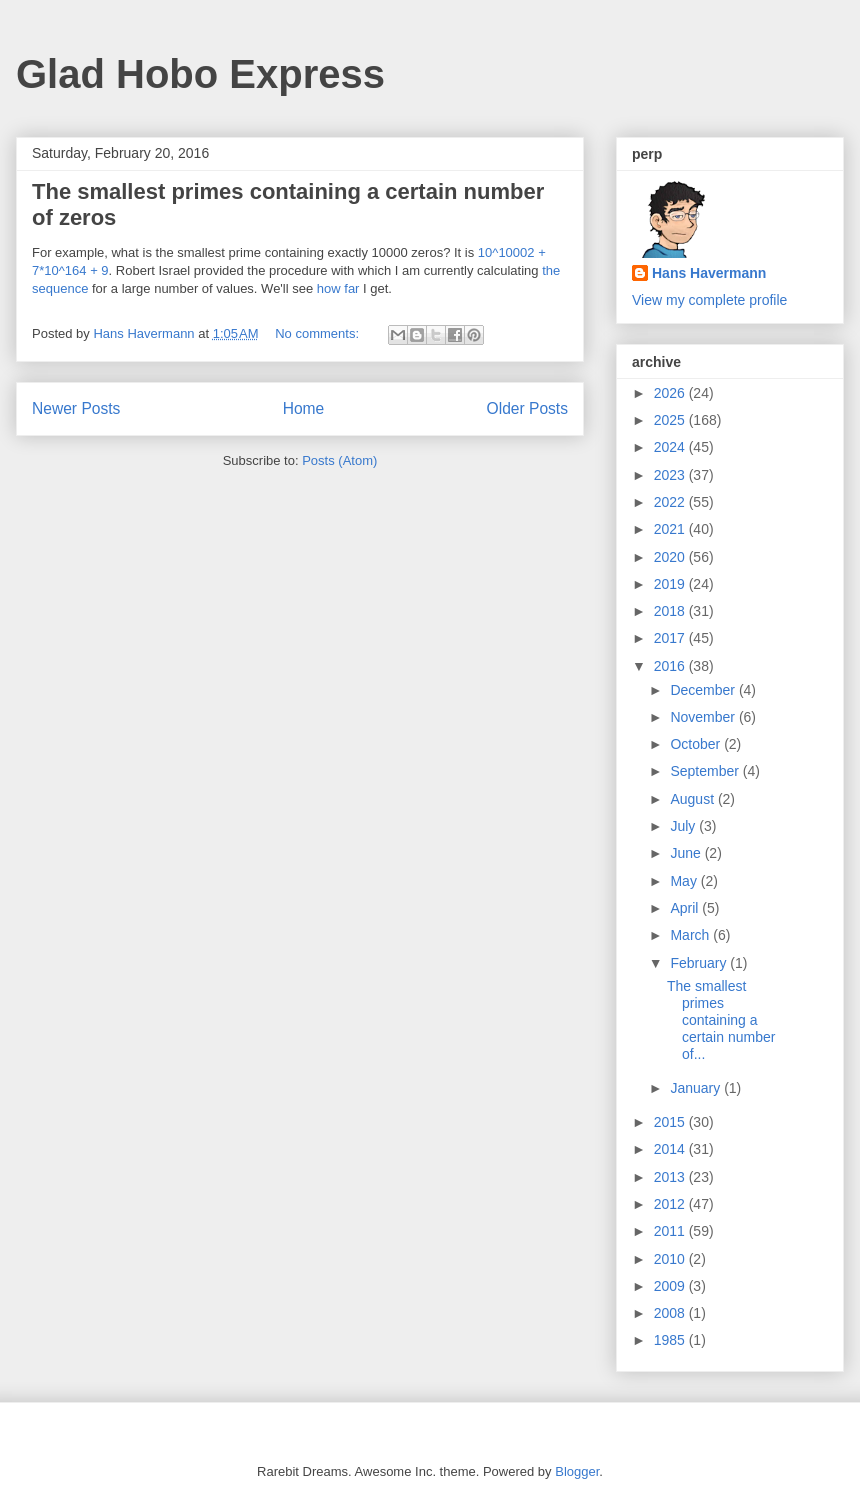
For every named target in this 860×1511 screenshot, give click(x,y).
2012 (671, 1204)
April (686, 908)
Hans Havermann (709, 273)
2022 (671, 502)
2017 (671, 638)
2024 (671, 447)
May (685, 881)
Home (304, 408)
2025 (671, 420)
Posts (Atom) (339, 460)
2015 (671, 1122)
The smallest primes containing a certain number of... (721, 1019)
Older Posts (527, 408)
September (706, 771)
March (691, 935)
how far (338, 288)
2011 (671, 1231)
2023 (671, 475)
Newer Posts (76, 408)
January (697, 1088)
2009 (671, 1286)
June (687, 853)
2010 (671, 1259)
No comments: (318, 333)
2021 (671, 529)
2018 (671, 611)
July (684, 826)
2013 (671, 1177)
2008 (671, 1313)
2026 (671, 393)
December (704, 690)
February (700, 963)
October (697, 744)
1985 (671, 1340)
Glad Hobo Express (200, 74)
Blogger (577, 1471)
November (704, 717)
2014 (671, 1149)
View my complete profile (709, 300)
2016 (671, 666)
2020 (671, 557)
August (693, 799)
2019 (671, 584)
